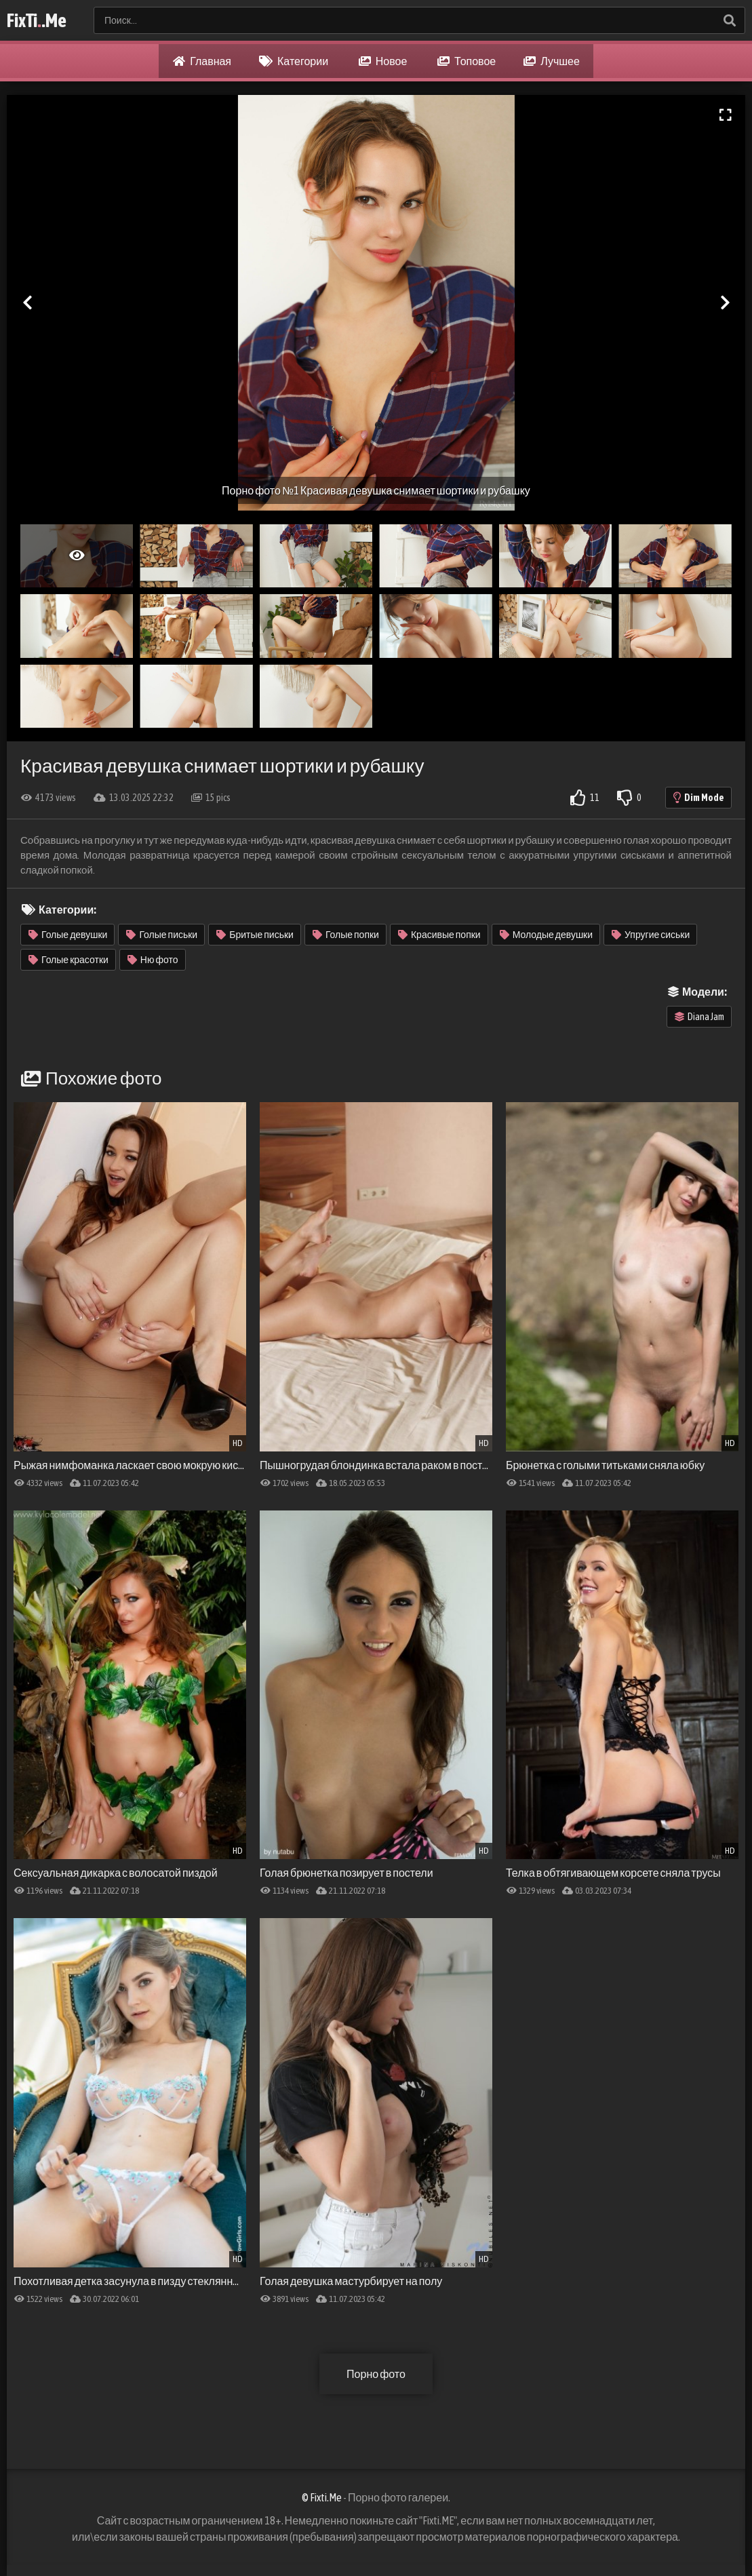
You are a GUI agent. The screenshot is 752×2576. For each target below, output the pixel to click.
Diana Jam (699, 1017)
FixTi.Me (36, 20)
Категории (293, 61)
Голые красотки (68, 960)
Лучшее (551, 61)
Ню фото (152, 960)
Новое (383, 61)
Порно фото (376, 2374)
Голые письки (161, 934)
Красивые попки (439, 934)
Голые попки (346, 934)
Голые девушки (67, 934)
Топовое (466, 61)
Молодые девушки (546, 934)
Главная (202, 61)
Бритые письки (255, 934)
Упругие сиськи (651, 934)
